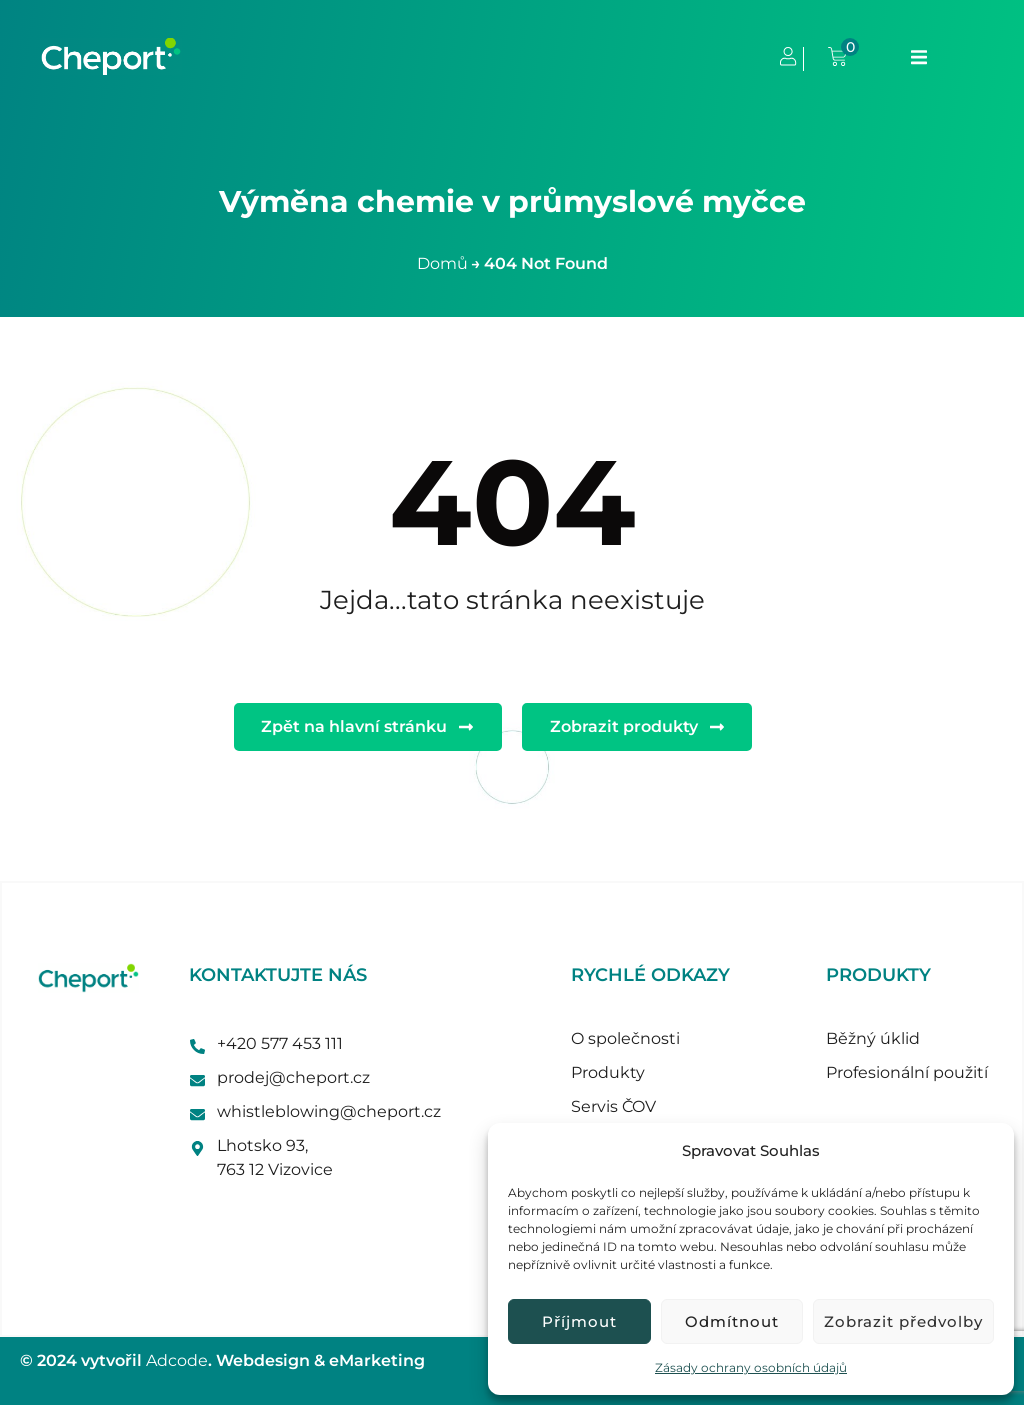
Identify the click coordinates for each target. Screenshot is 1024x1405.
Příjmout (579, 1321)
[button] (919, 57)
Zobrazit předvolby (903, 1321)
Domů (442, 263)
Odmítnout (732, 1321)
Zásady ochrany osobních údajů (751, 1367)
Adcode (177, 1360)
